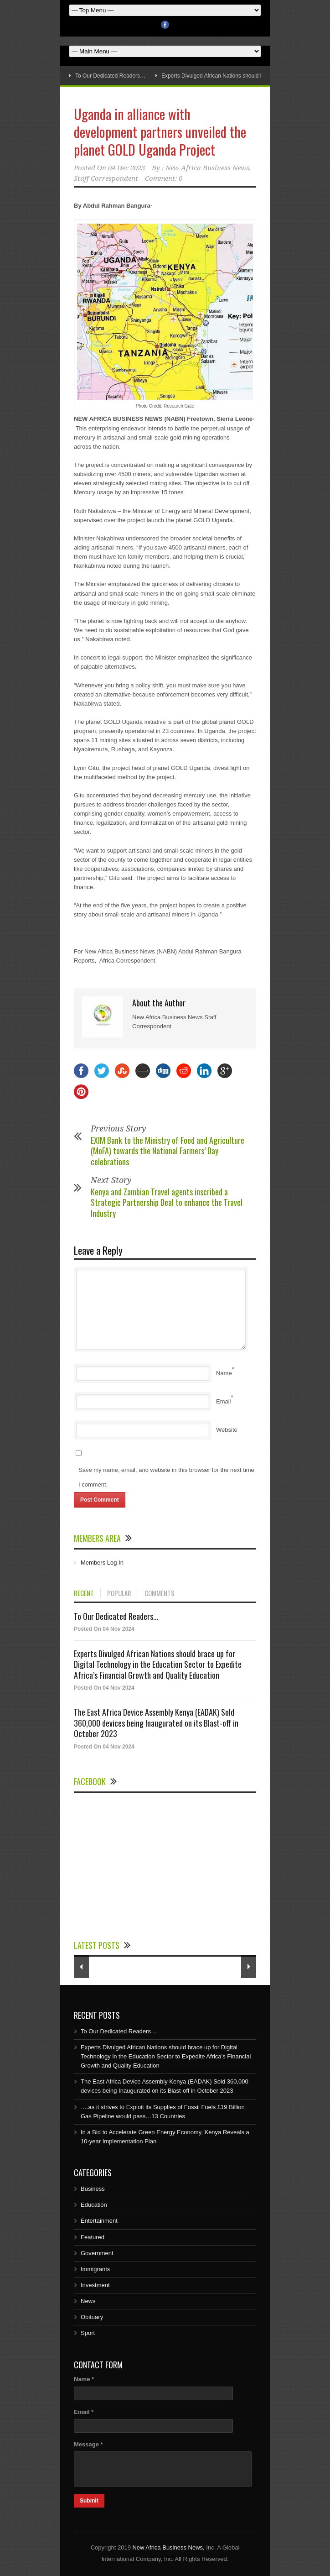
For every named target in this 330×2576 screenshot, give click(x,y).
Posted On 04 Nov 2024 (104, 1629)
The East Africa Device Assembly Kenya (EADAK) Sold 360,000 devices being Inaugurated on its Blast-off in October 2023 (156, 1722)
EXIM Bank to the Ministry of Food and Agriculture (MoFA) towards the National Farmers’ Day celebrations (167, 1151)
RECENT (84, 1593)
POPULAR (119, 1593)
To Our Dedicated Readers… (110, 76)
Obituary (92, 2317)
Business (93, 2188)
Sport (88, 2333)
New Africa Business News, (168, 2547)
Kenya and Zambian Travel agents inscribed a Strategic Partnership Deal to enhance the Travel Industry (166, 1202)
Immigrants (95, 2269)
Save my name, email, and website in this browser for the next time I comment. (166, 1477)
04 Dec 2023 (126, 168)
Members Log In (102, 1562)
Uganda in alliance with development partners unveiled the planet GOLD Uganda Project (160, 132)
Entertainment (99, 2220)
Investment (95, 2285)
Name (224, 1373)
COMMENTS (159, 1593)
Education (94, 2204)
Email (223, 1401)
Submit (89, 2500)
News (88, 2301)
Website (226, 1429)
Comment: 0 (163, 178)
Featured (92, 2237)
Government (97, 2253)
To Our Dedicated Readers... (116, 1616)
